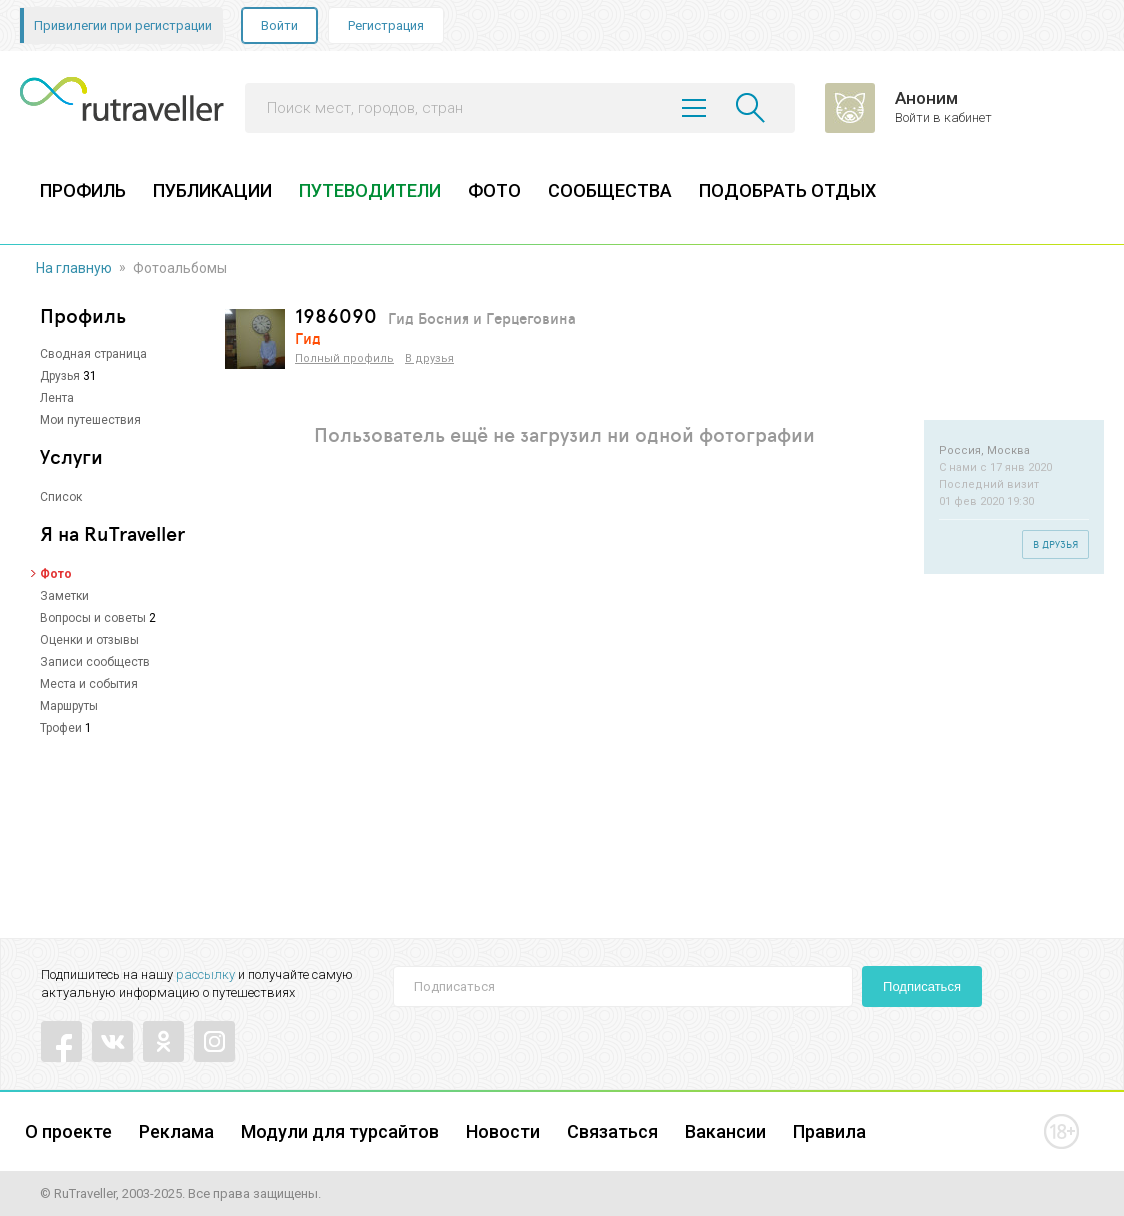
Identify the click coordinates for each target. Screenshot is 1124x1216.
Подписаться (922, 986)
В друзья (429, 358)
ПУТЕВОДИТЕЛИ (370, 190)
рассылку (205, 974)
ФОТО (494, 190)
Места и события (89, 684)
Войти (279, 25)
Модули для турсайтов (340, 1131)
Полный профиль (344, 358)
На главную (74, 268)
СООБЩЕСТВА (610, 190)
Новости (503, 1131)
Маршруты (69, 706)
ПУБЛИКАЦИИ (212, 190)
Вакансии (725, 1131)
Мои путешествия (90, 420)
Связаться (612, 1131)
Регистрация (386, 25)
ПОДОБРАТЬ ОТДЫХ (787, 190)
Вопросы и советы (93, 618)
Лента (57, 398)
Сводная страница (93, 354)
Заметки (64, 596)
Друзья (60, 376)
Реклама (176, 1131)
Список (61, 497)
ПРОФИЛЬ (83, 190)
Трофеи (61, 728)
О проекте (68, 1131)
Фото (56, 574)
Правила (829, 1131)
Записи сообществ (95, 662)
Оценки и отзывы (89, 640)
